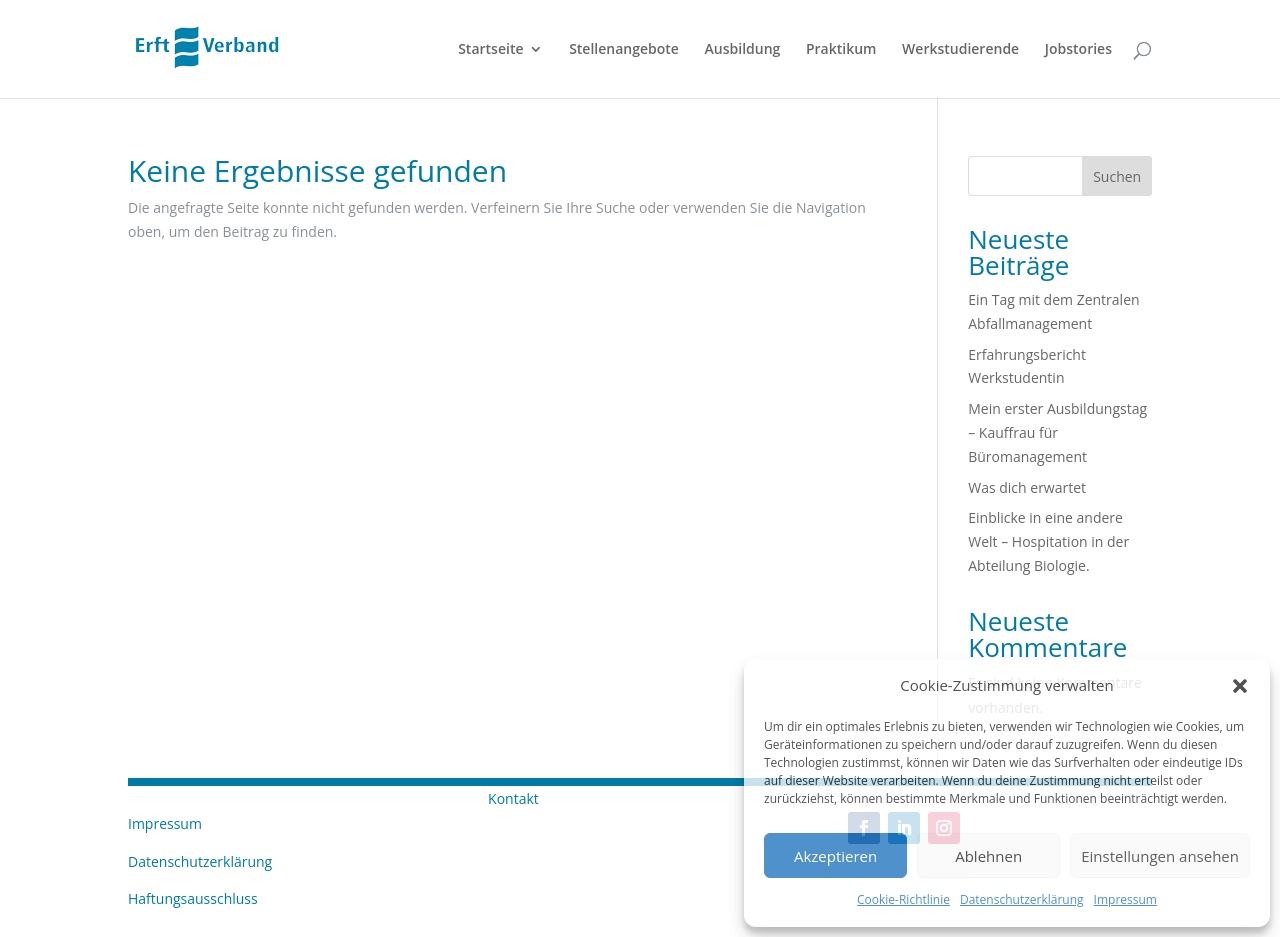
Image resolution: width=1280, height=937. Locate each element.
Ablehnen (988, 856)
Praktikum (841, 50)
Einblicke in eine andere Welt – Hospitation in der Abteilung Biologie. (1048, 541)
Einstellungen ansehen (1160, 856)
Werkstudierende (960, 50)
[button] (1240, 686)
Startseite (490, 50)
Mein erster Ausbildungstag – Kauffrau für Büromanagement (1057, 432)
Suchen (1117, 176)
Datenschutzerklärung (1022, 899)
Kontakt (513, 798)
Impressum (1125, 899)
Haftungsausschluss (193, 898)
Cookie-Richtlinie (903, 899)
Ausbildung (743, 50)
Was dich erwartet (1027, 487)
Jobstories (1078, 50)
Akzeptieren (835, 856)
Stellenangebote (624, 50)
